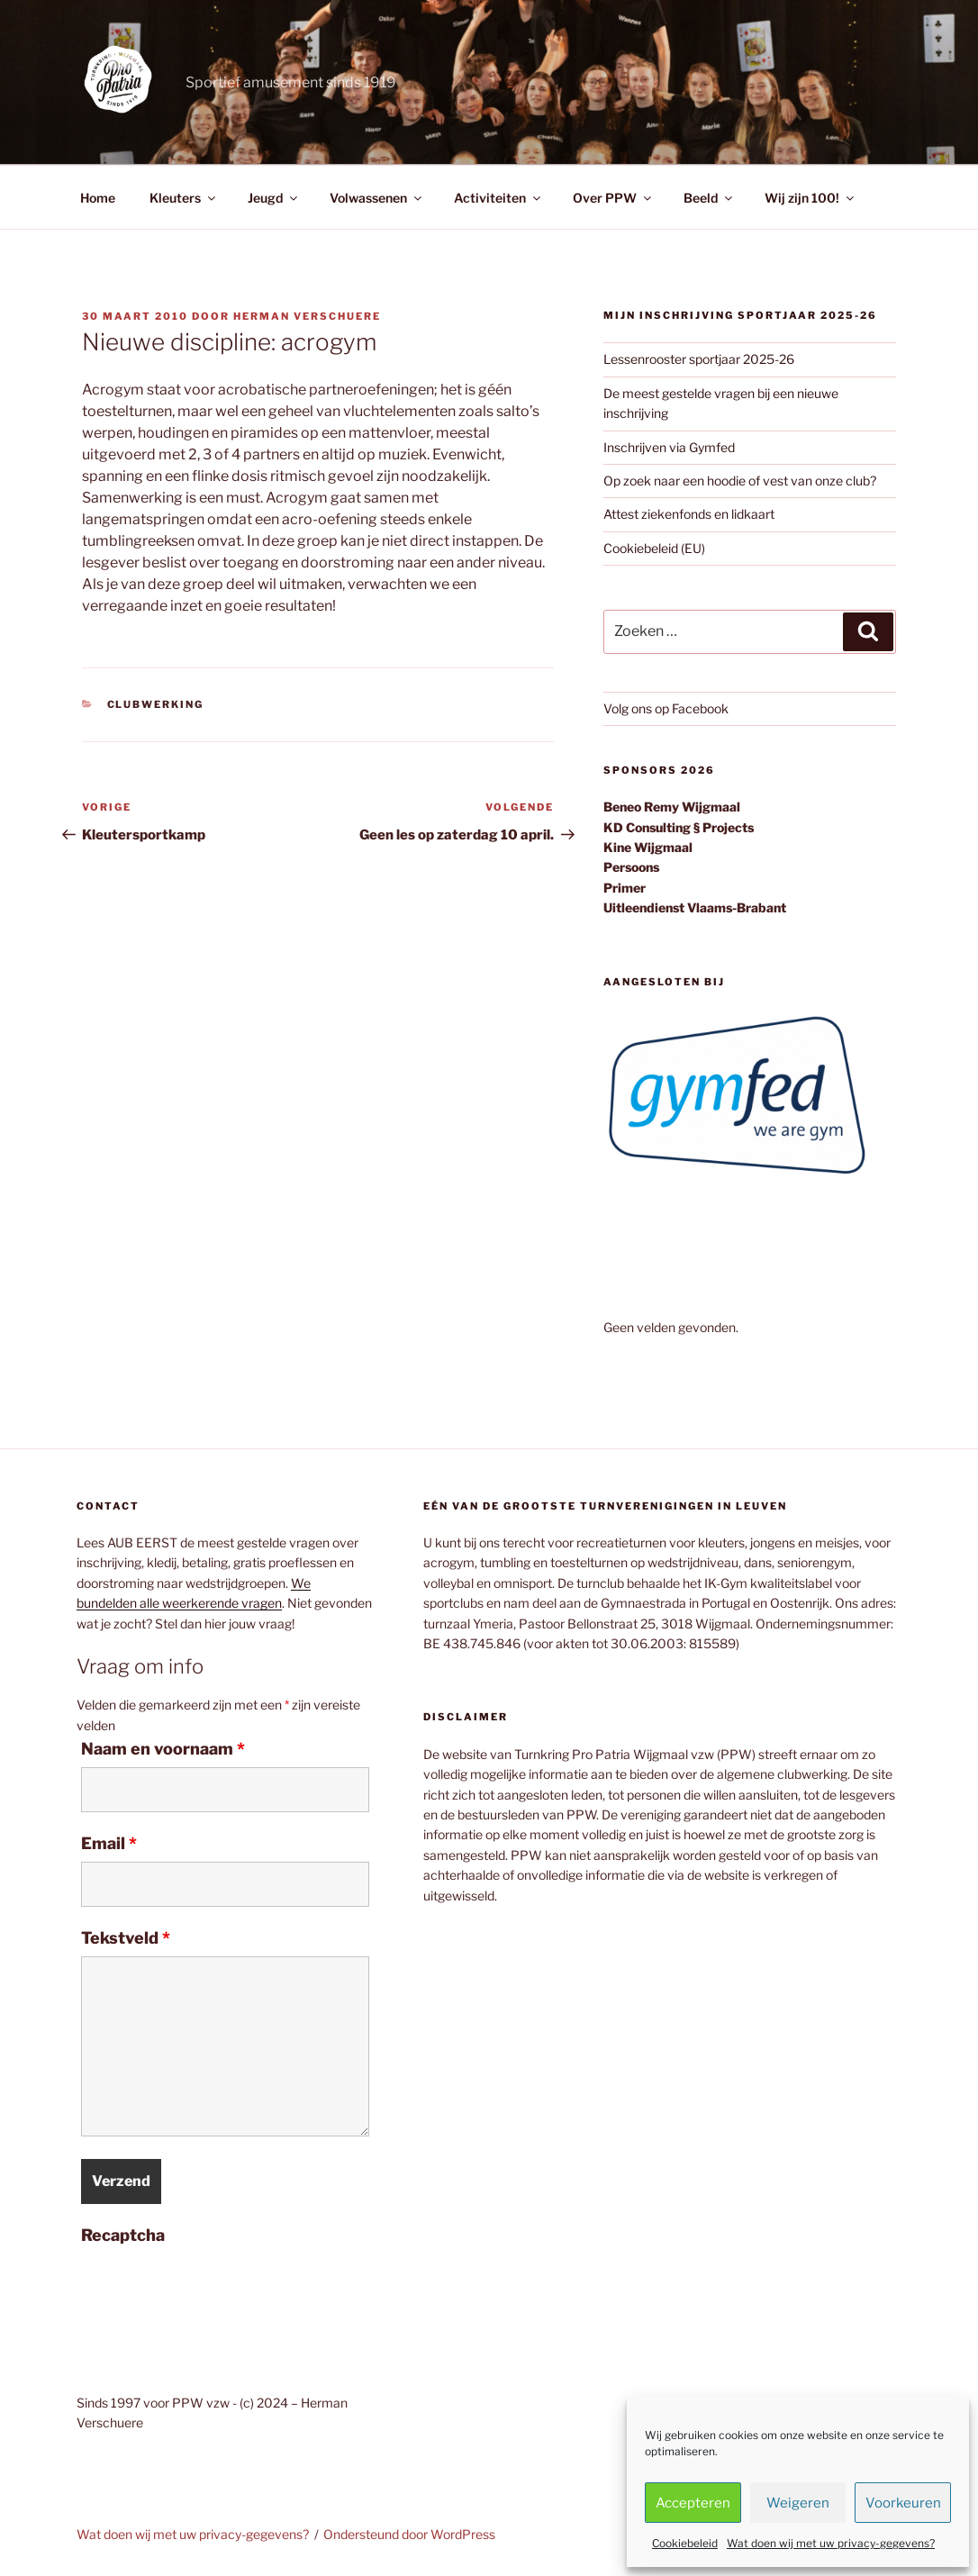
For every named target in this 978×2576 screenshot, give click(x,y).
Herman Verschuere (307, 316)
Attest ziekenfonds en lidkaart (688, 514)
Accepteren (693, 2503)
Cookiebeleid (685, 2543)
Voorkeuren (903, 2503)
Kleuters (183, 197)
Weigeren (797, 2503)
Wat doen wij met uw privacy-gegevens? (831, 2543)
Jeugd (274, 197)
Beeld (709, 197)
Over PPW (613, 197)
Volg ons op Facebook (666, 708)
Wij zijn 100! (810, 197)
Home (97, 197)
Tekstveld (125, 1938)
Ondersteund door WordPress (409, 2534)
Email (109, 1844)
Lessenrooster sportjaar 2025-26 (698, 359)
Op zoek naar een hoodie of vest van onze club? (739, 480)
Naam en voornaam (163, 1749)
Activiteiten (498, 197)
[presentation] (218, 2289)
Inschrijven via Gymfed (669, 447)
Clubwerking (155, 704)
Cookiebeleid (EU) (654, 548)
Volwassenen (377, 197)
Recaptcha (123, 2236)
